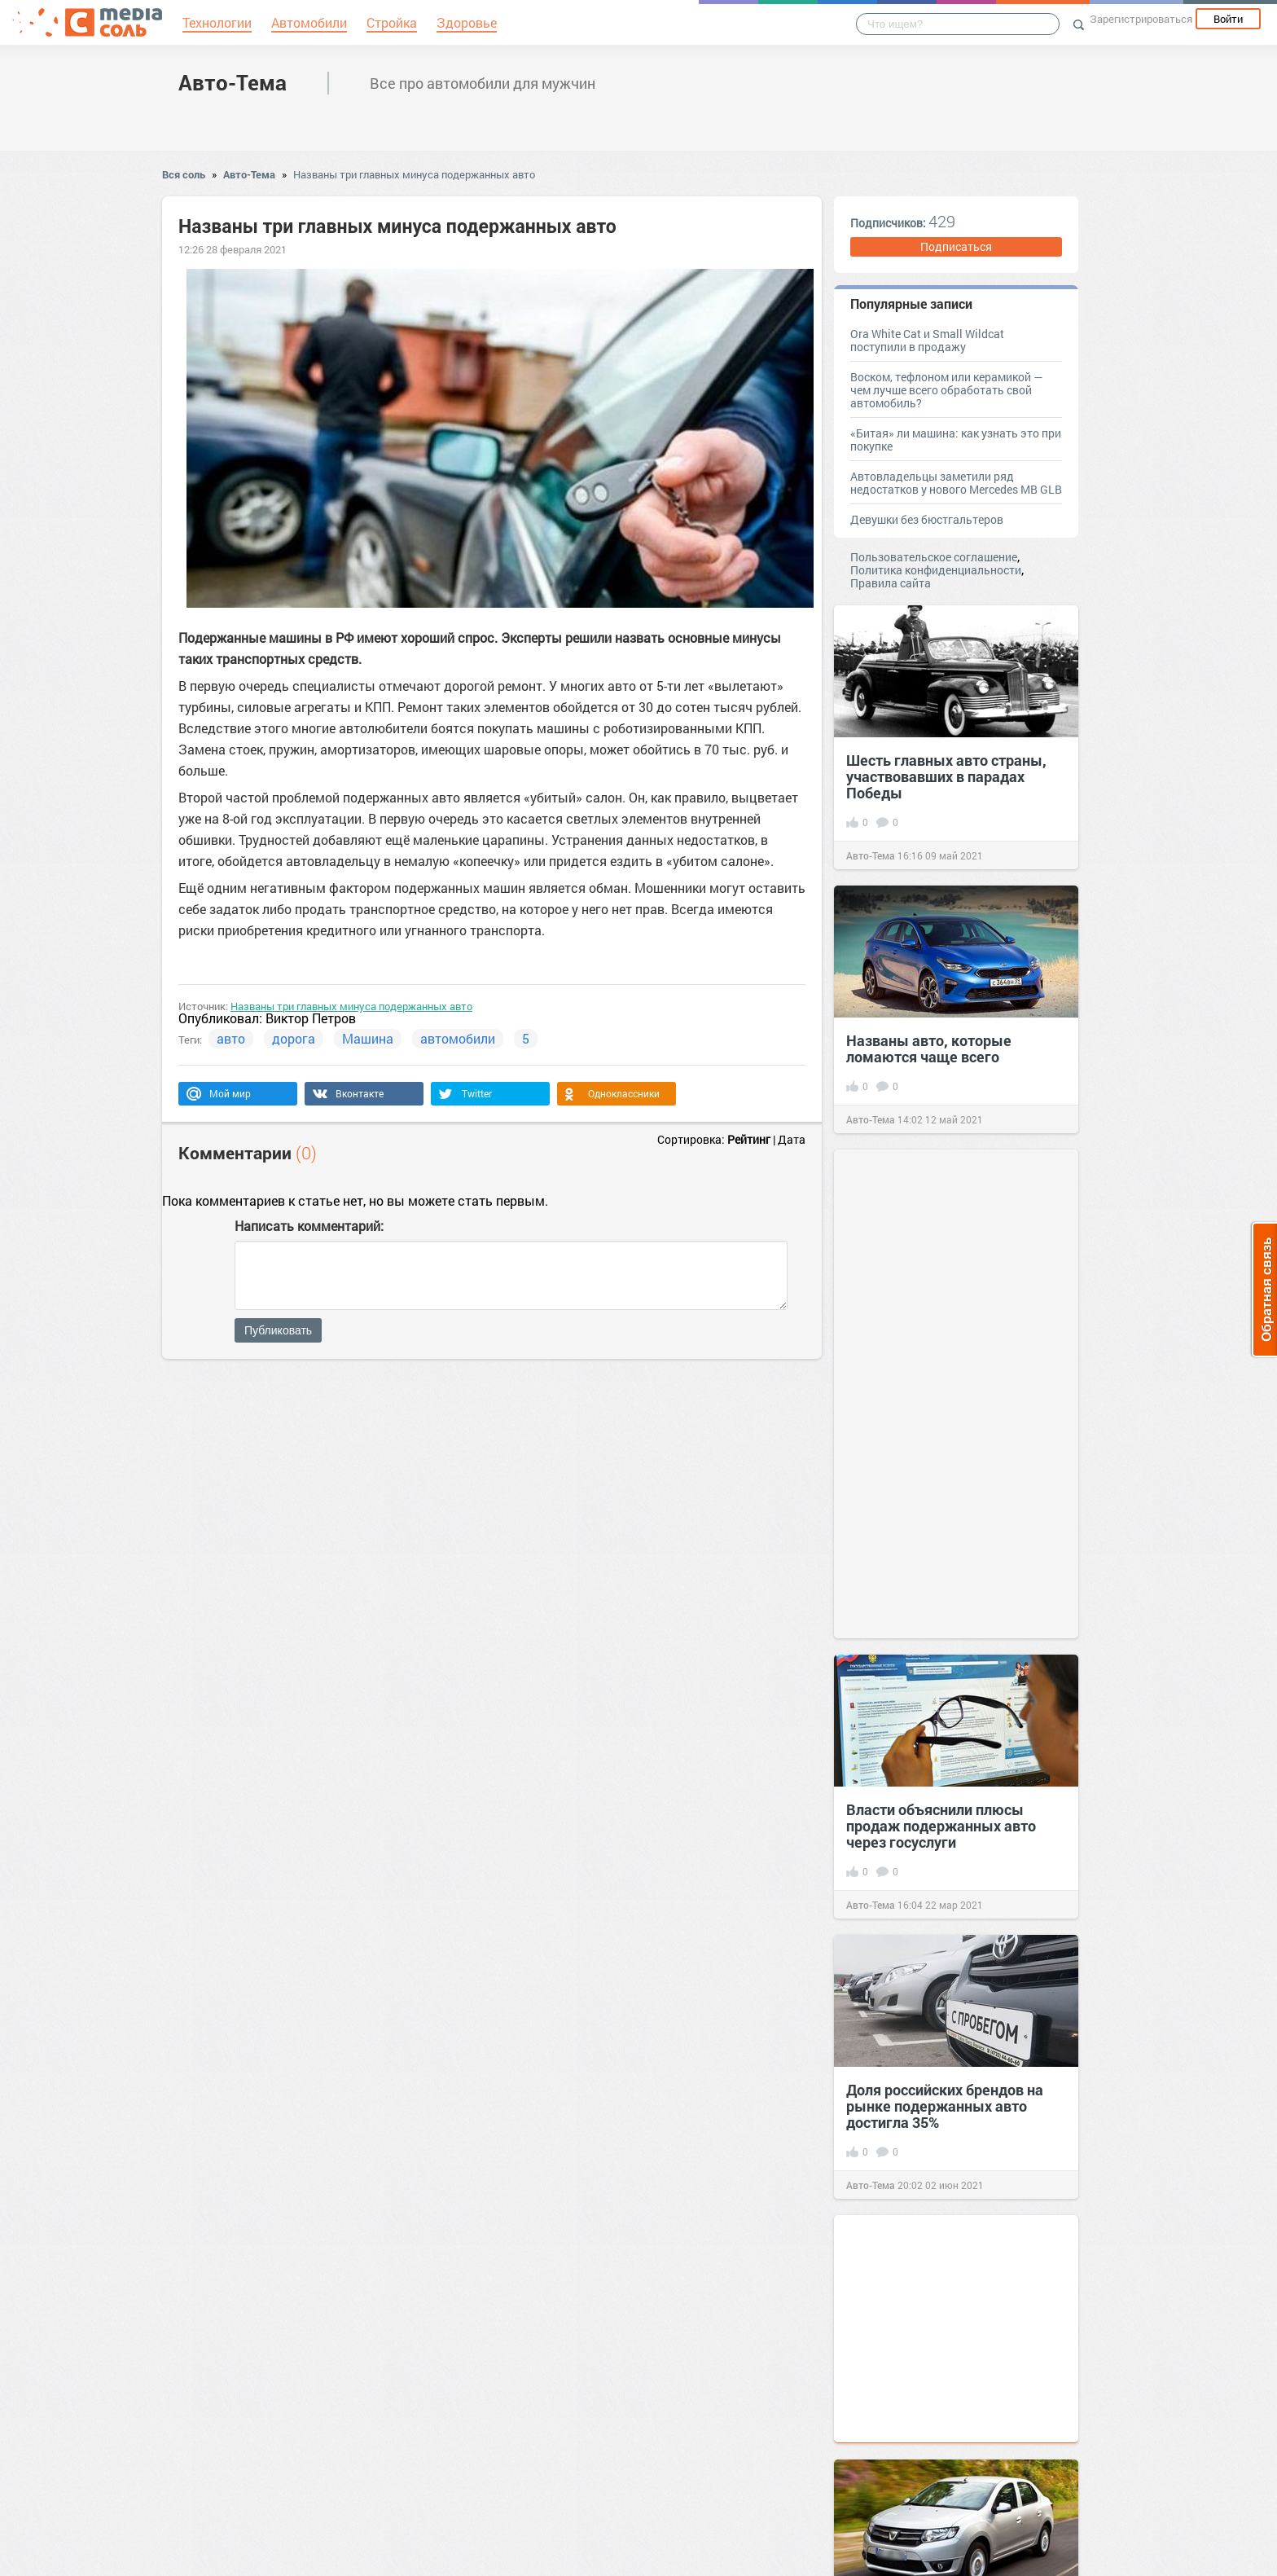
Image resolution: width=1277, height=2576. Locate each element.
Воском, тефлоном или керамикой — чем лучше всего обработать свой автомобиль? (946, 390)
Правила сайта (890, 583)
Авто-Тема (232, 82)
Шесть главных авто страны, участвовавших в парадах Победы (946, 776)
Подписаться (956, 246)
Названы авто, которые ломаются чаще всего (929, 1048)
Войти (1228, 18)
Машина (367, 1038)
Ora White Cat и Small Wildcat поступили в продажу (927, 340)
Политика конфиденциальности (935, 570)
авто (231, 1038)
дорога (293, 1038)
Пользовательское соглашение (933, 557)
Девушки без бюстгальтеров (926, 519)
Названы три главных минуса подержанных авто (414, 174)
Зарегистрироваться (1141, 18)
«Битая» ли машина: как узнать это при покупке (955, 439)
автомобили (457, 1038)
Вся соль (183, 174)
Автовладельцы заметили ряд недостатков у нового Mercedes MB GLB (956, 482)
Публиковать (278, 1330)
